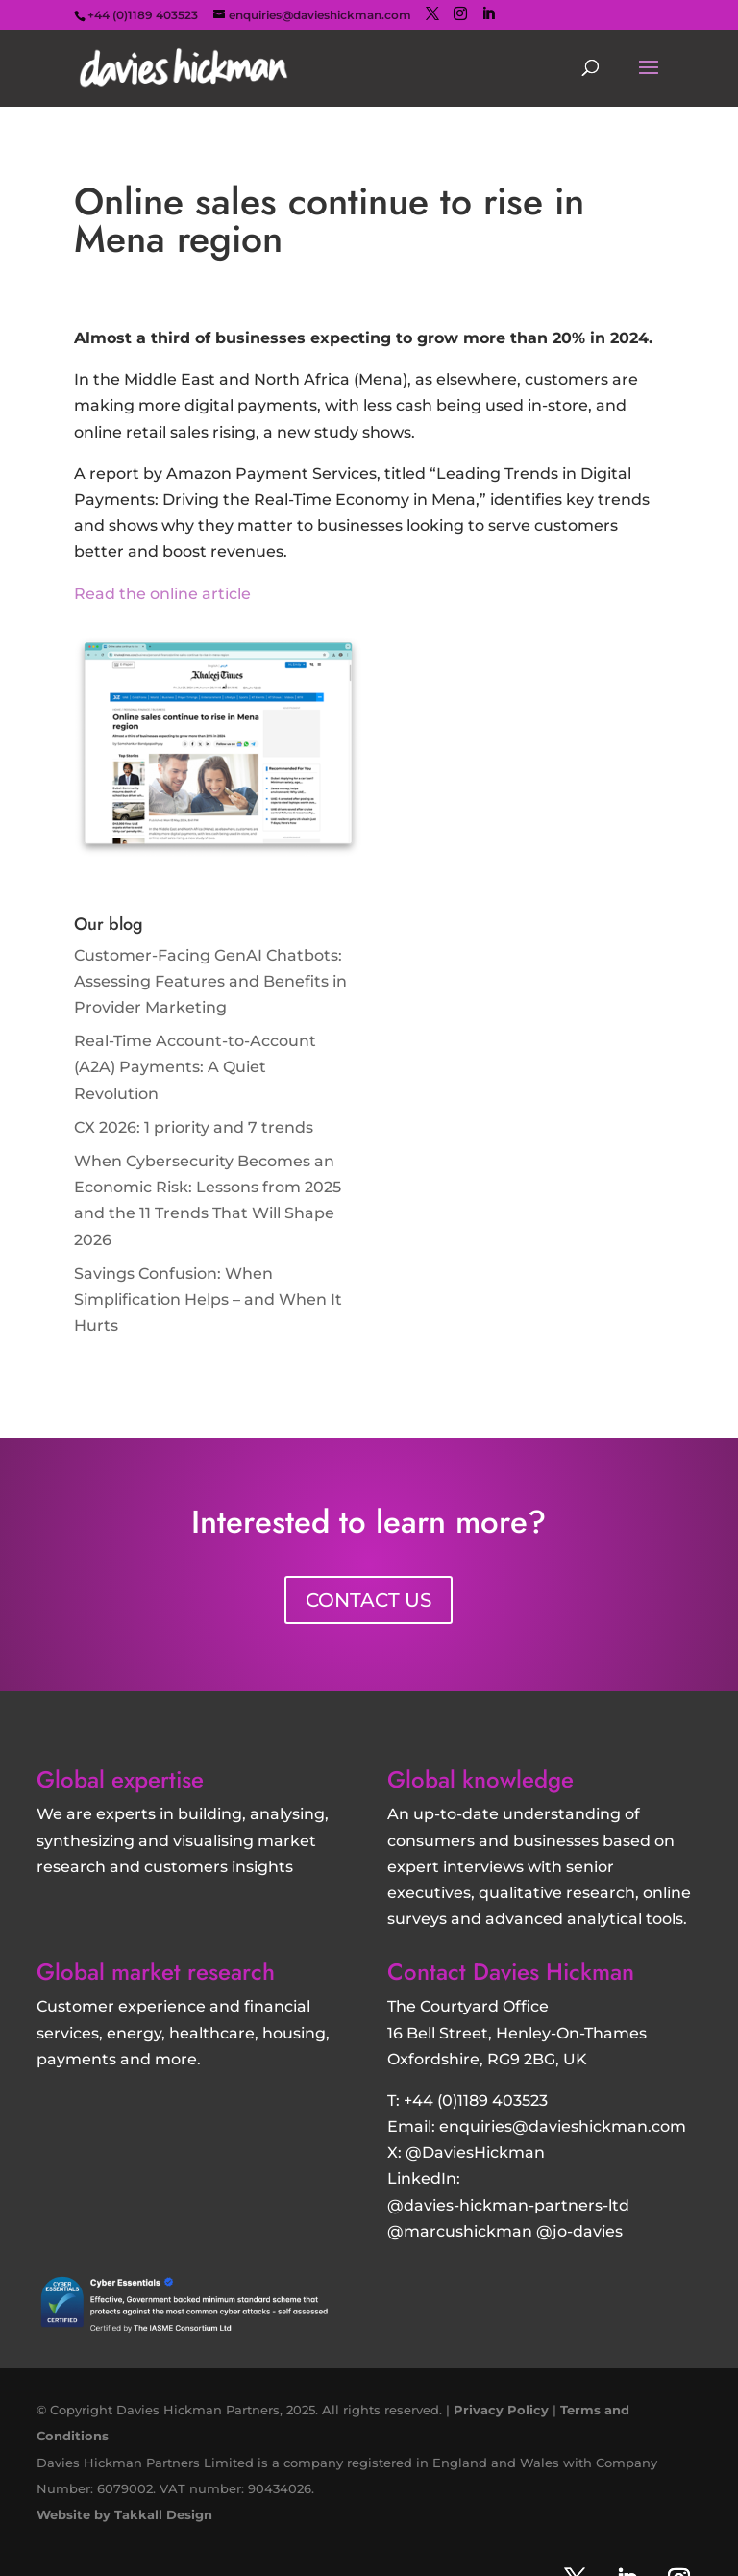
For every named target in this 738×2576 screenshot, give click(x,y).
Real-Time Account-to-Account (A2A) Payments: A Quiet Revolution (195, 1067)
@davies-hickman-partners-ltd (508, 2205)
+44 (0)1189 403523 (476, 2100)
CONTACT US (368, 1600)
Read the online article (162, 594)
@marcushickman (459, 2231)
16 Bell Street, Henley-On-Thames (517, 2033)
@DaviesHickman (475, 2152)
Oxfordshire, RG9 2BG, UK (487, 2059)
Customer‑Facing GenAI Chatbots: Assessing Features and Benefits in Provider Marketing (210, 981)
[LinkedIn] (488, 14)
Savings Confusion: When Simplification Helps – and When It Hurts (208, 1299)
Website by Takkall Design (124, 2514)
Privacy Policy (501, 2409)
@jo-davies (579, 2231)
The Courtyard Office (468, 2006)
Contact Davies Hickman (510, 1971)
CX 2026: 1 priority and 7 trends (193, 1127)
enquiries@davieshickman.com (562, 2126)
